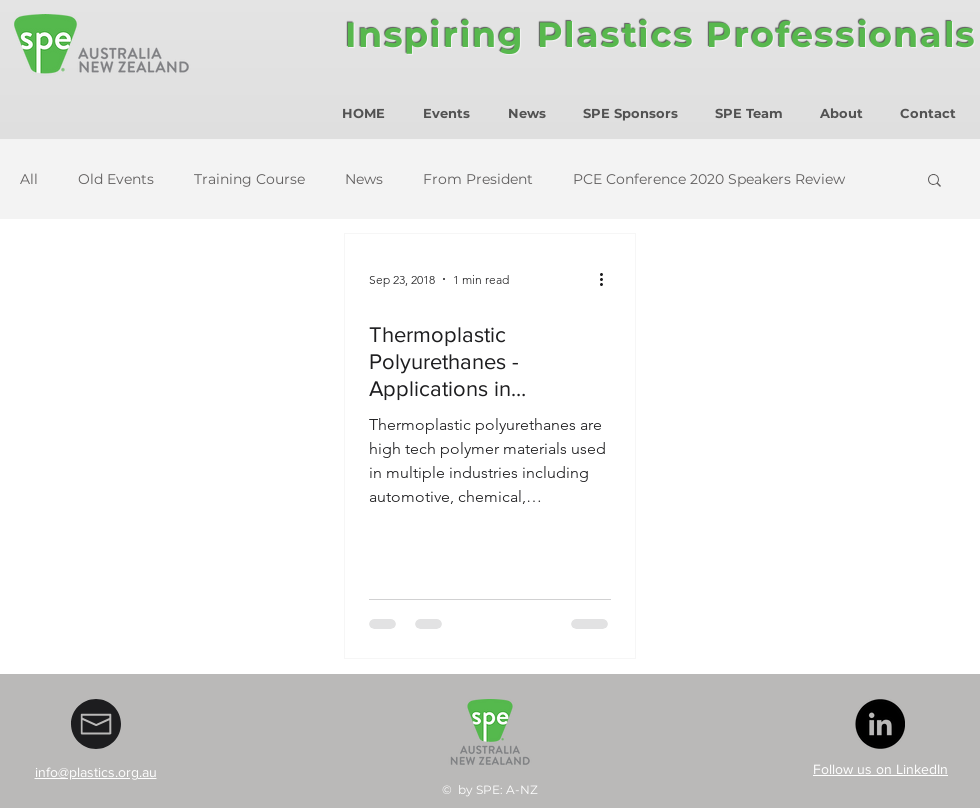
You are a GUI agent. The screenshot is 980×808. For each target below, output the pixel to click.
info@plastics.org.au (96, 772)
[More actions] (608, 279)
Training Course (249, 179)
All (29, 179)
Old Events (116, 179)
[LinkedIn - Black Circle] (880, 724)
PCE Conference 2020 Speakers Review (709, 179)
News (364, 179)
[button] (934, 181)
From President (478, 179)
